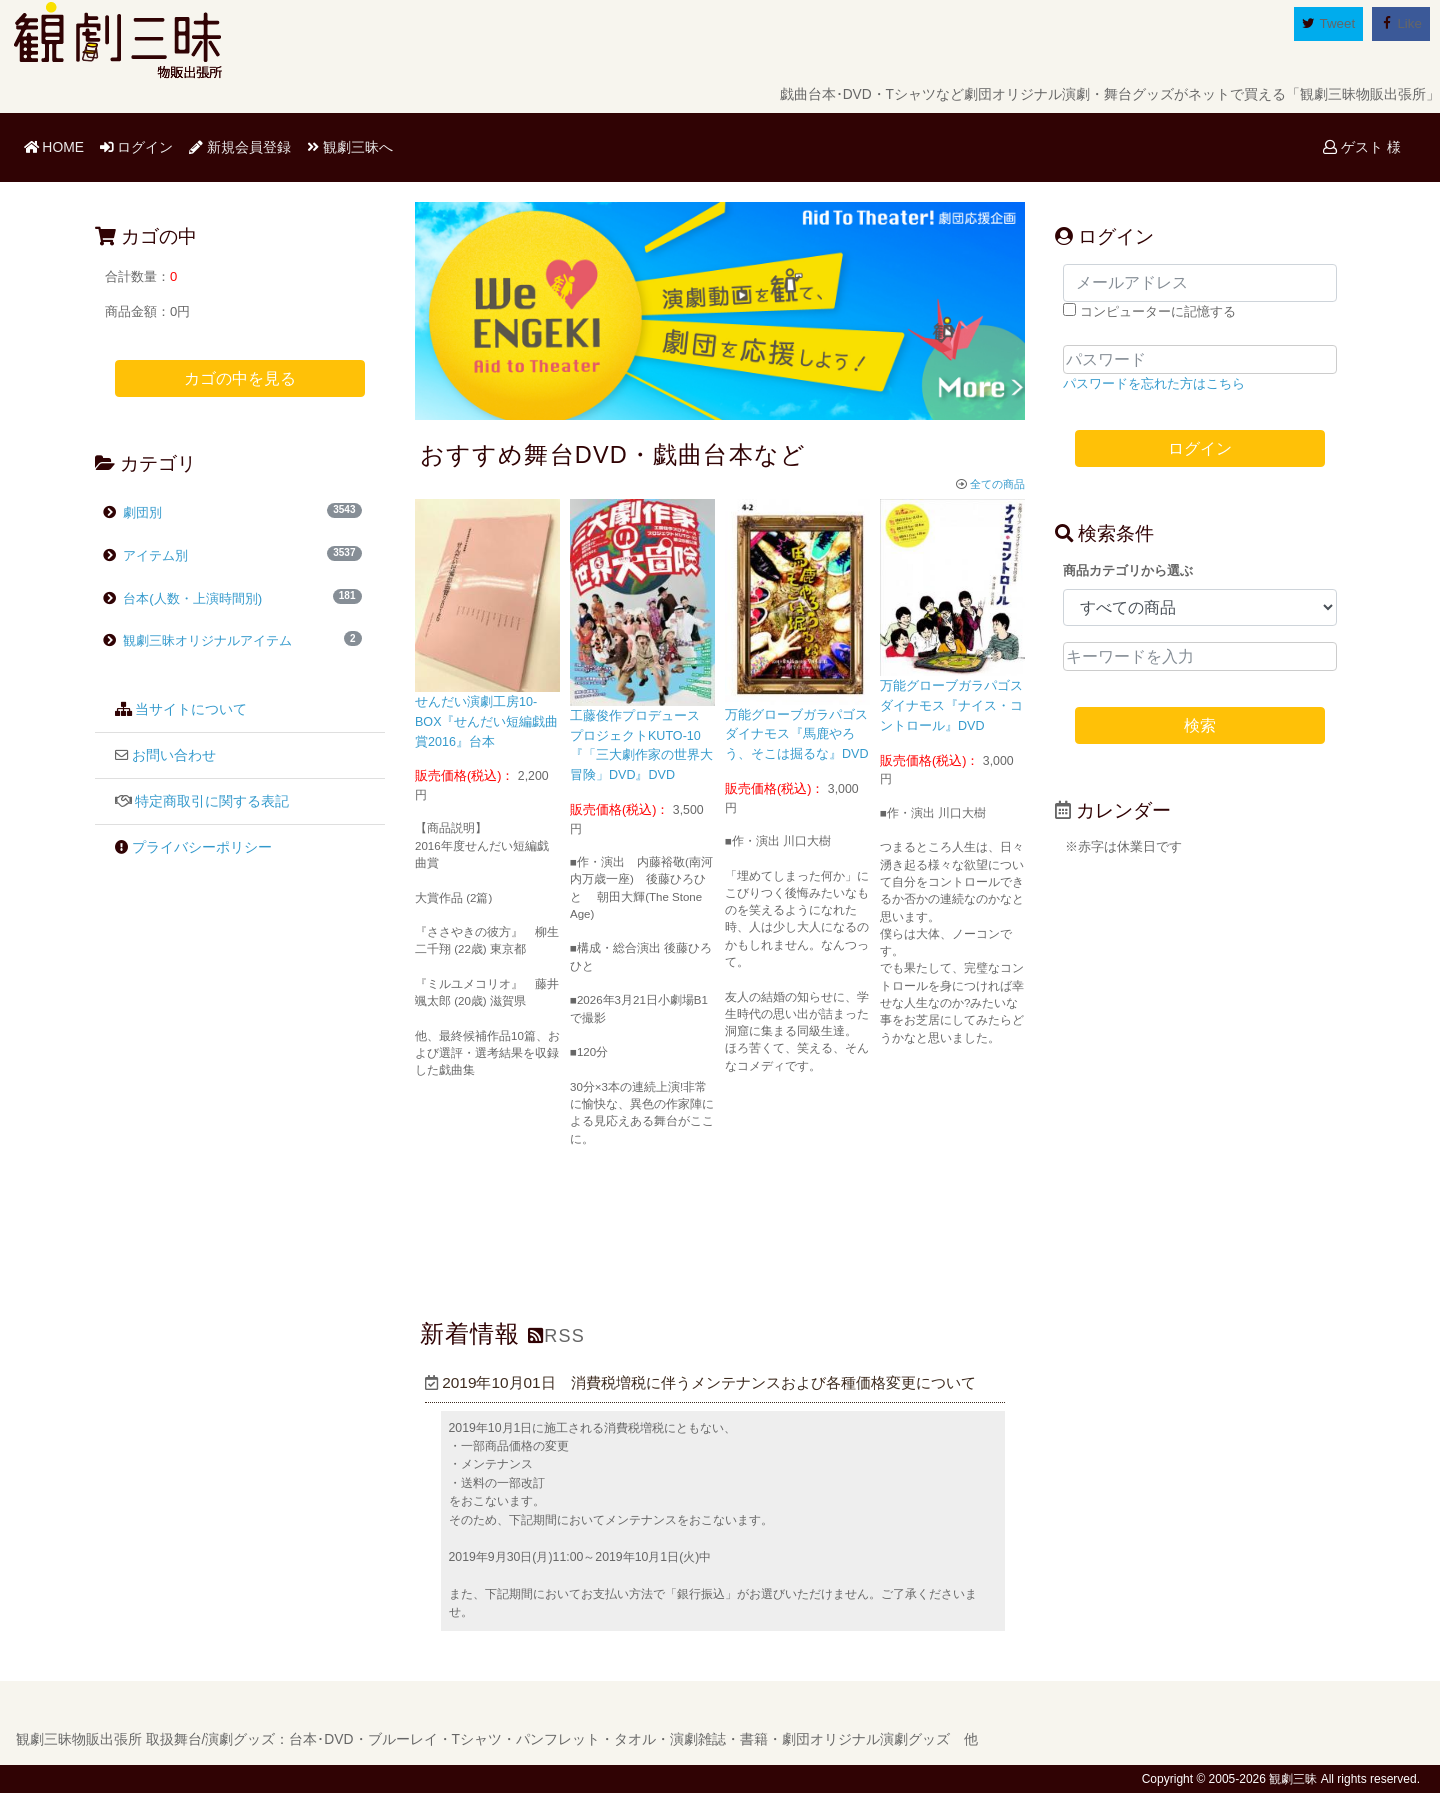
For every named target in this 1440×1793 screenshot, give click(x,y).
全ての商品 (990, 484)
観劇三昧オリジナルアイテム (197, 640)
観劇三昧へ (350, 147)
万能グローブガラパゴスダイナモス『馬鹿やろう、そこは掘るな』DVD (797, 735)
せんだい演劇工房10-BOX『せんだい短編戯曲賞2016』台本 (487, 722)
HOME (58, 145)
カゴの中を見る (240, 378)
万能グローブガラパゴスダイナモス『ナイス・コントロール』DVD (951, 706)
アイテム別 (154, 555)
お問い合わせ (174, 755)
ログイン (137, 147)
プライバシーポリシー (202, 847)
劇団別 (141, 512)
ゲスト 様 (1362, 147)
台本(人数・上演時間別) (191, 598)
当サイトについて (191, 709)
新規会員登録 (240, 147)
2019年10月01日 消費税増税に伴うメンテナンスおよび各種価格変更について (700, 1382)
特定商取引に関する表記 (212, 801)
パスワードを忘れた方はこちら (1154, 383)
